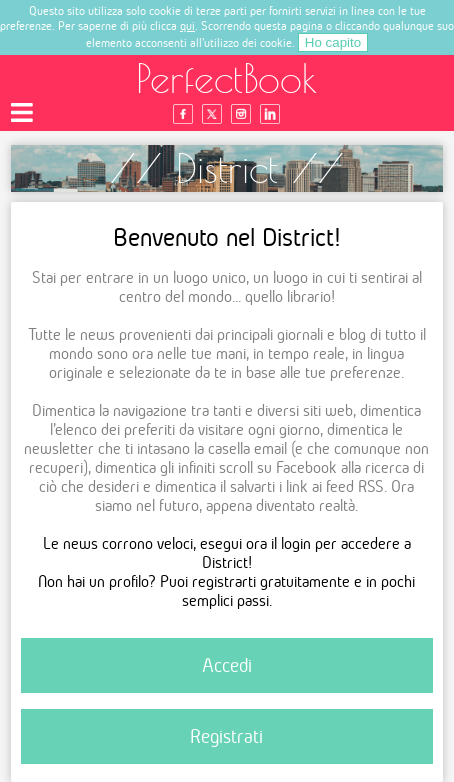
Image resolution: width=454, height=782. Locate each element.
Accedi (227, 665)
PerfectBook (227, 78)
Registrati (226, 736)
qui (187, 25)
